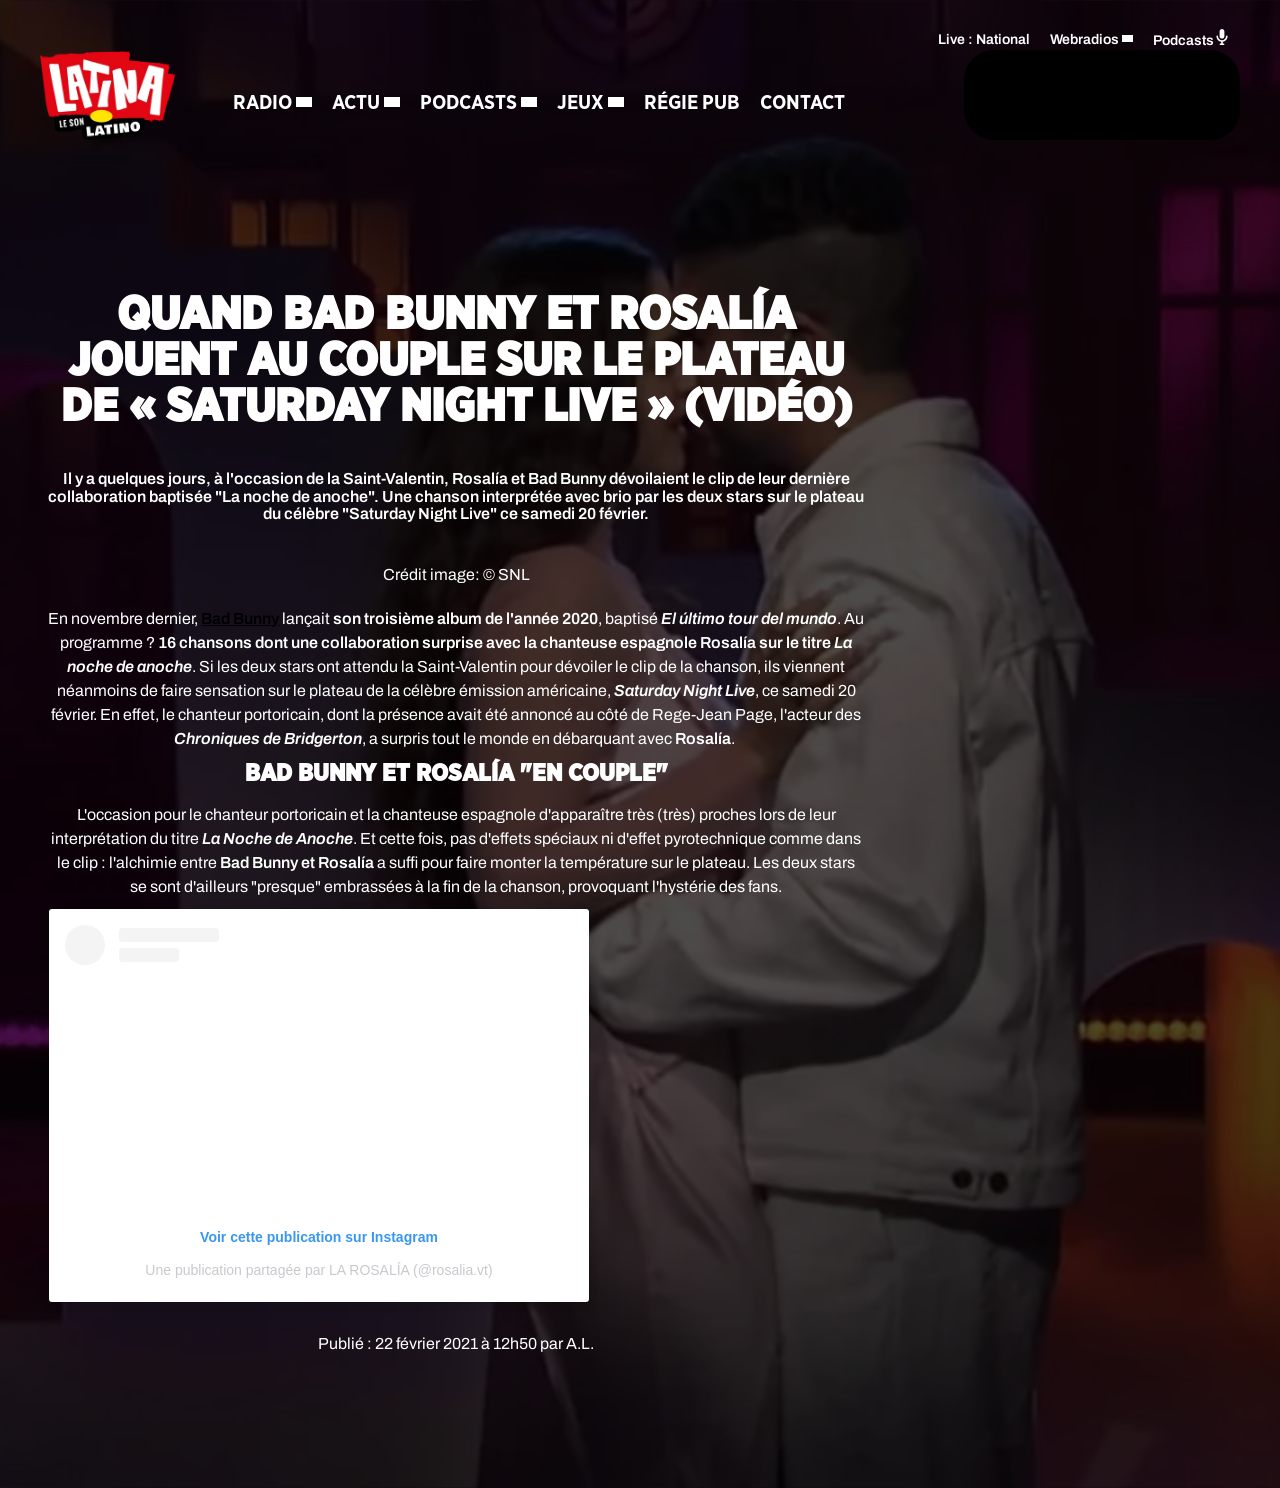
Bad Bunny (240, 618)
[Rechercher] (808, 97)
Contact (293, 140)
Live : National (984, 35)
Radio (280, 70)
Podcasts (486, 70)
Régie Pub (710, 70)
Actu (374, 70)
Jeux (598, 70)
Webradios (1084, 35)
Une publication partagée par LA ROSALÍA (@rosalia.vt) (318, 1270)
